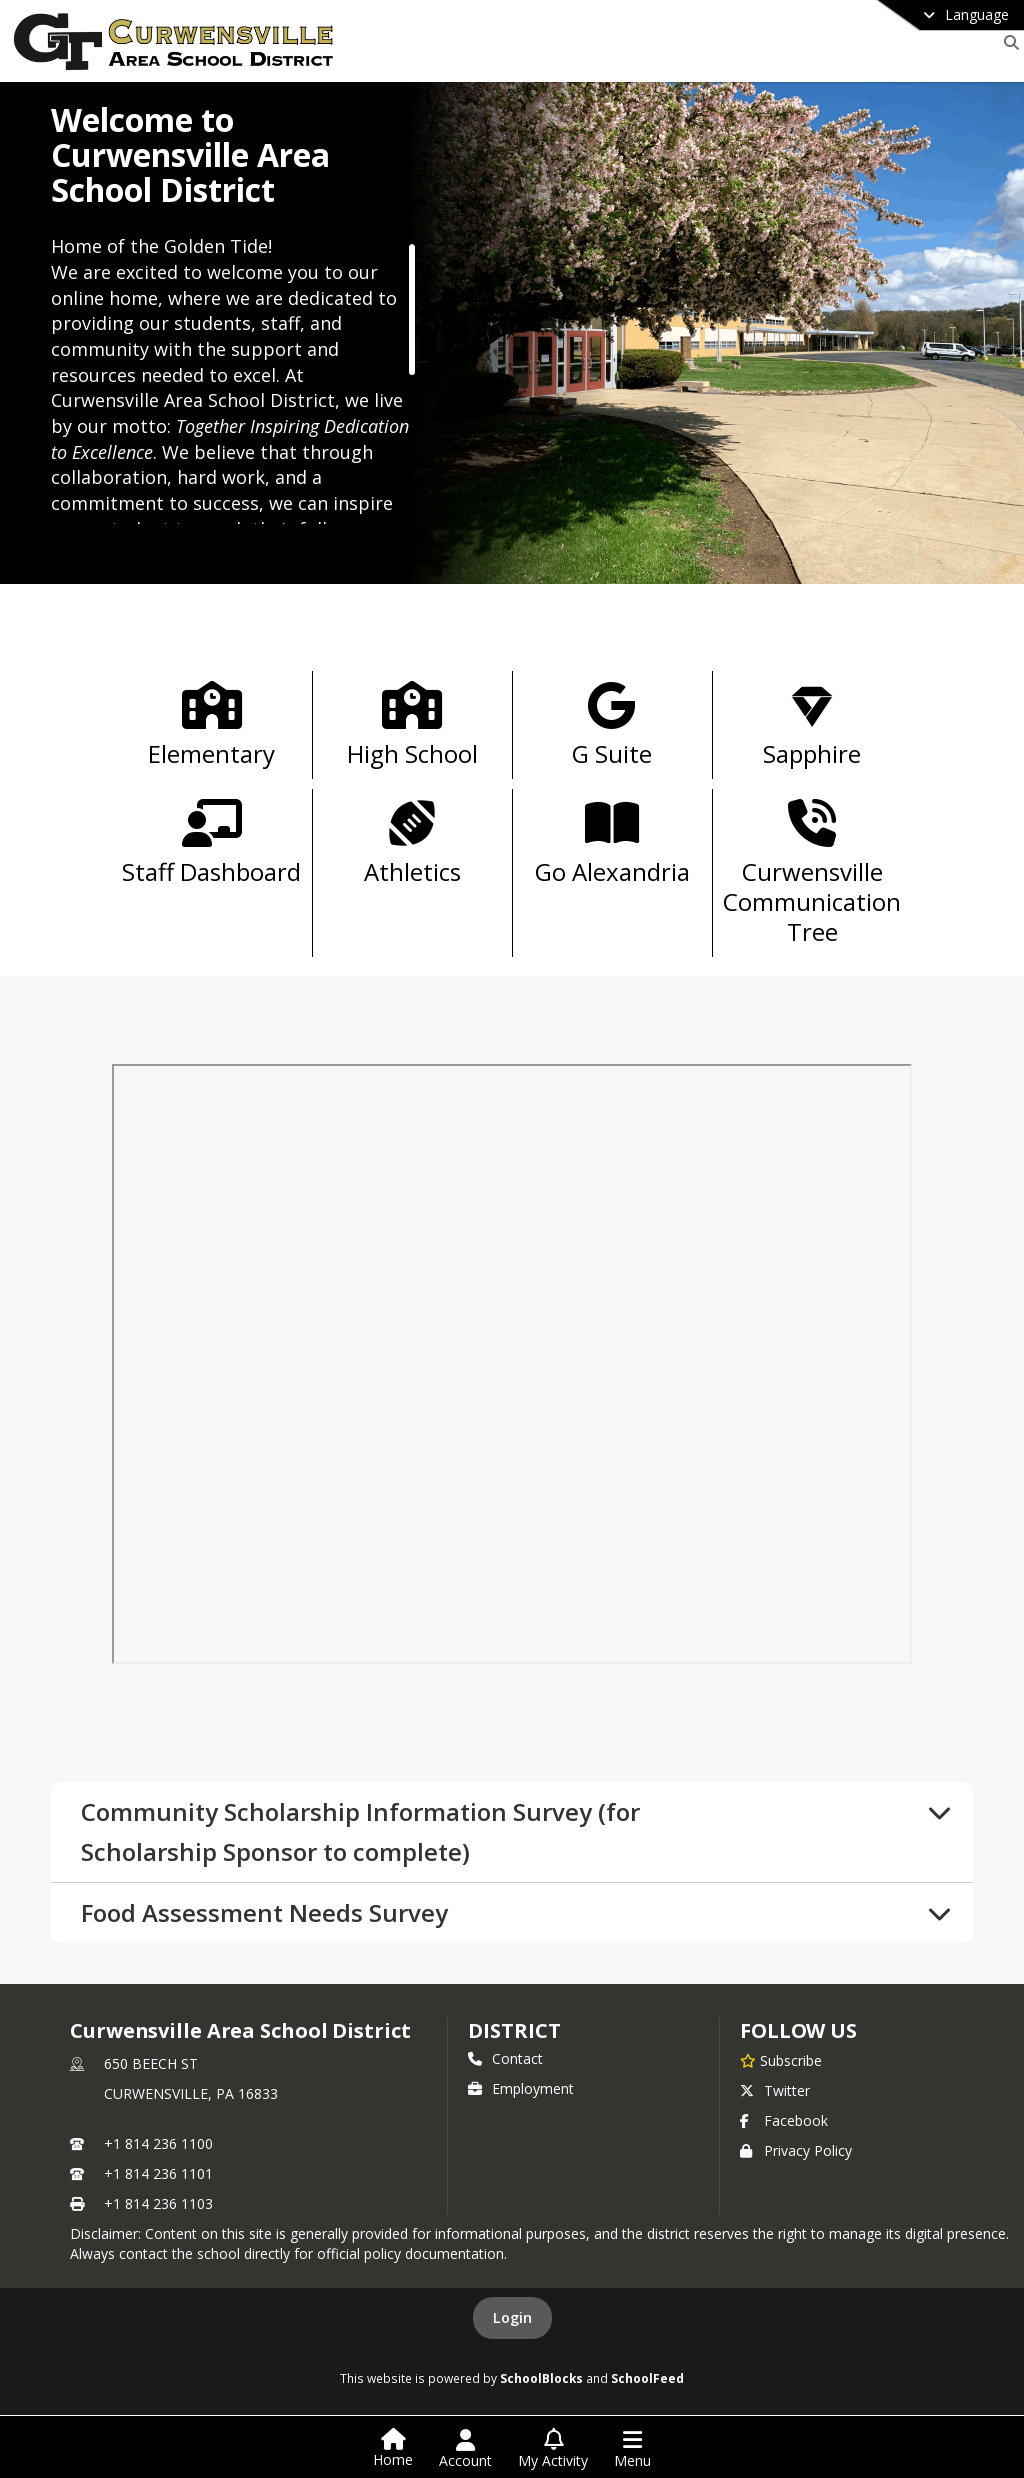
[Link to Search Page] (1007, 42)
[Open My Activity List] (553, 2449)
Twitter (775, 2090)
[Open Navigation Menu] (632, 2449)
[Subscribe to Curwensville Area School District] (781, 2060)
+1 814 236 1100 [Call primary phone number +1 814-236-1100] (158, 2143)
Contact (505, 2058)
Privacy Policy (796, 2150)
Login (512, 2317)
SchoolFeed (647, 2378)
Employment (521, 2088)
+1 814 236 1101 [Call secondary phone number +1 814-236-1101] (158, 2173)
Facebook (784, 2120)
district (514, 2030)
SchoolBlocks (541, 2378)
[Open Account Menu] (465, 2449)
